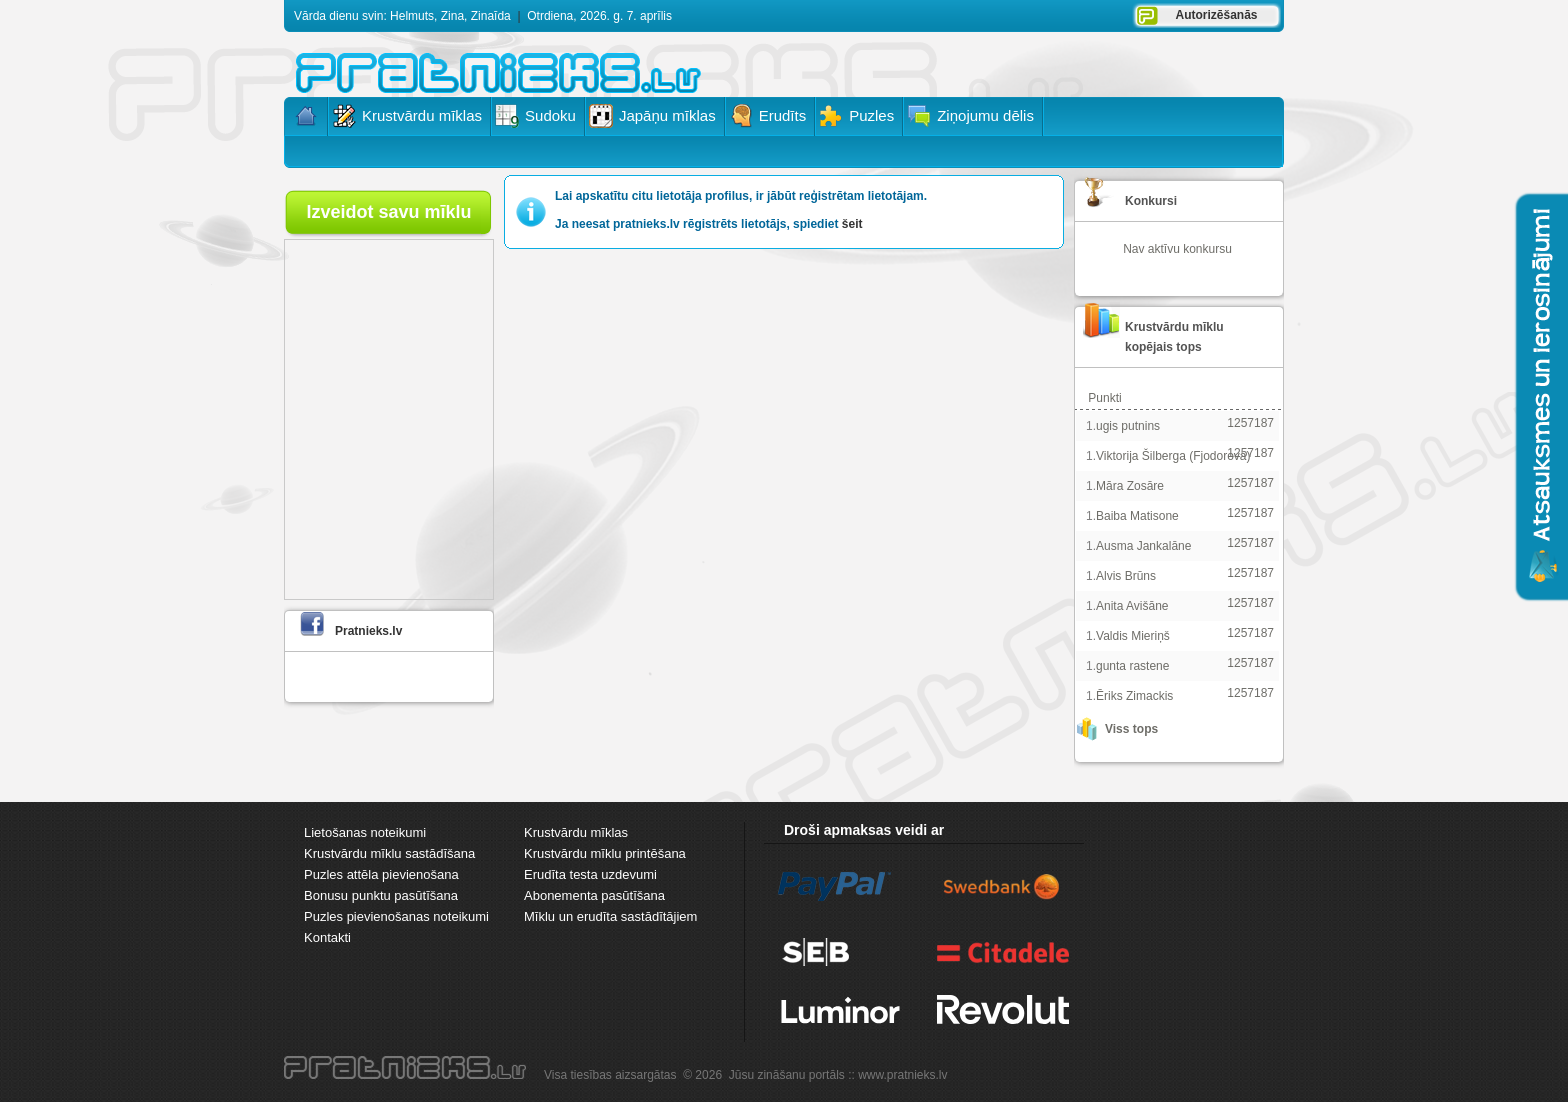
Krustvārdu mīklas (576, 832)
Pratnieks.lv (368, 631)
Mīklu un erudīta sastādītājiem (610, 916)
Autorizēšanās (1216, 15)
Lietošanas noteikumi (365, 832)
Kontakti (327, 937)
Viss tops (1131, 729)
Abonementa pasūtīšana (594, 895)
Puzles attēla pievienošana (381, 874)
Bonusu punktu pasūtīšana (381, 895)
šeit (852, 224)
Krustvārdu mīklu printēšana (605, 853)
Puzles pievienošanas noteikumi (396, 916)
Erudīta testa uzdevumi (590, 874)
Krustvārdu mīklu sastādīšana (389, 853)
